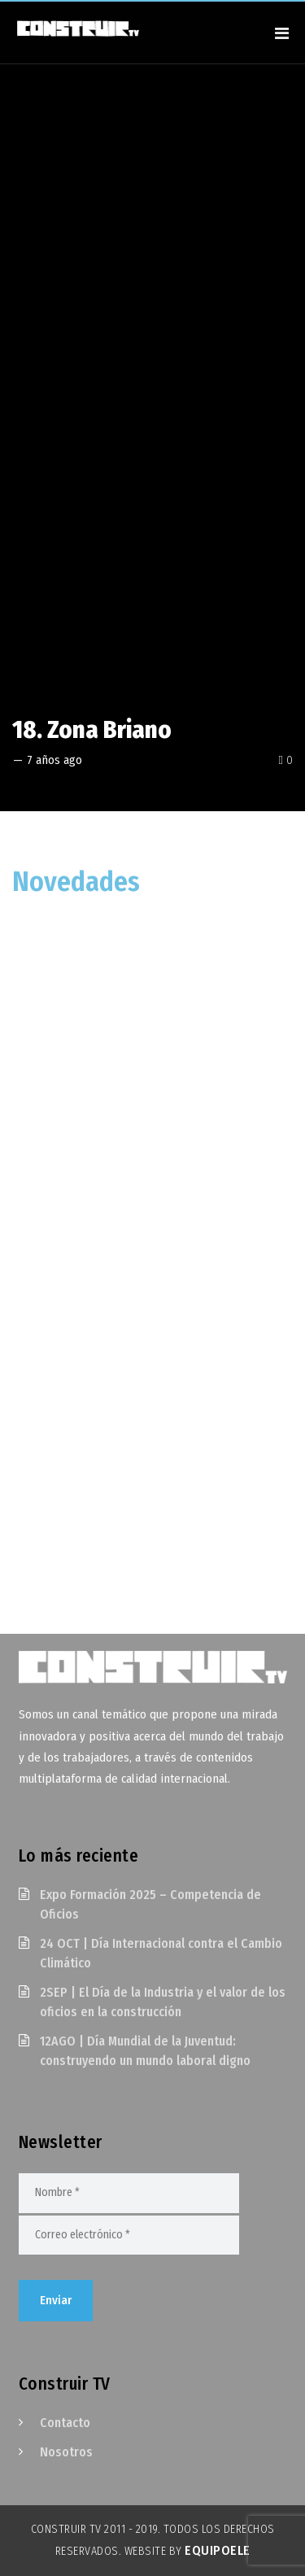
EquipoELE (218, 2550)
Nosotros (66, 2452)
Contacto (65, 2422)
